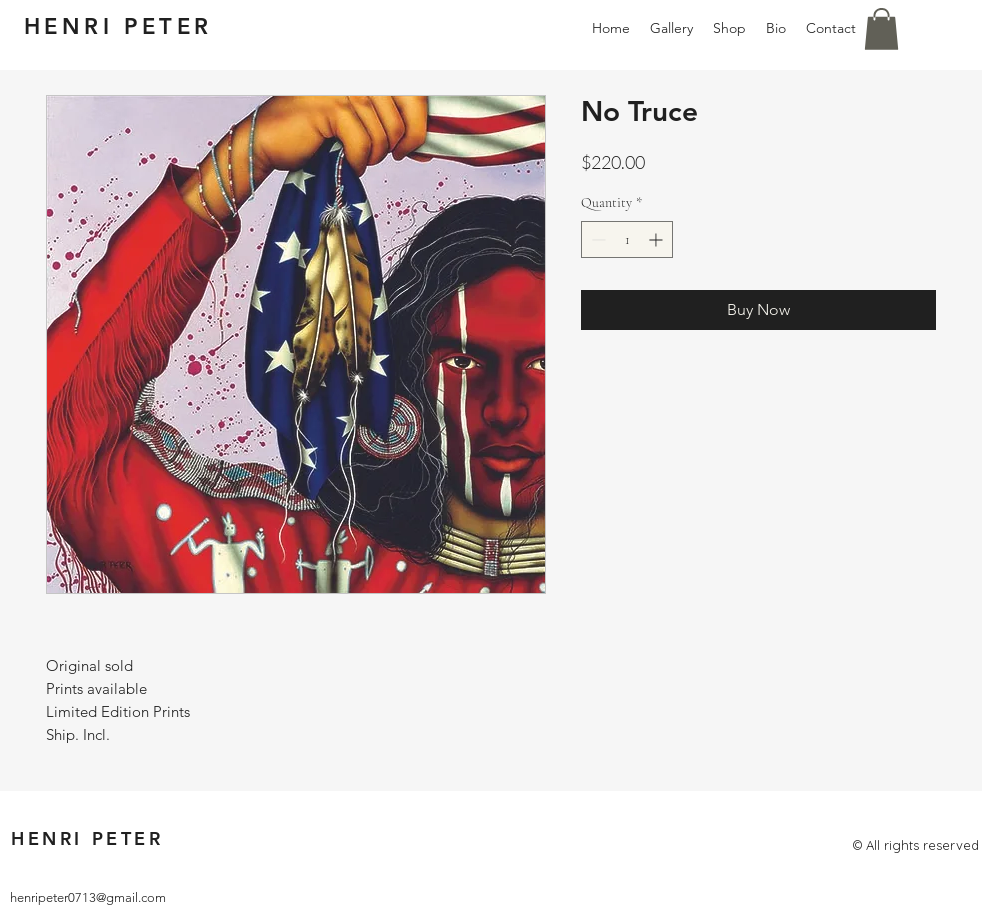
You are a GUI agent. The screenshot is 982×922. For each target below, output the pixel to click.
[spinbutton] (627, 239)
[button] (881, 29)
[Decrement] (596, 239)
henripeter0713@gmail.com (88, 897)
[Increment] (657, 239)
